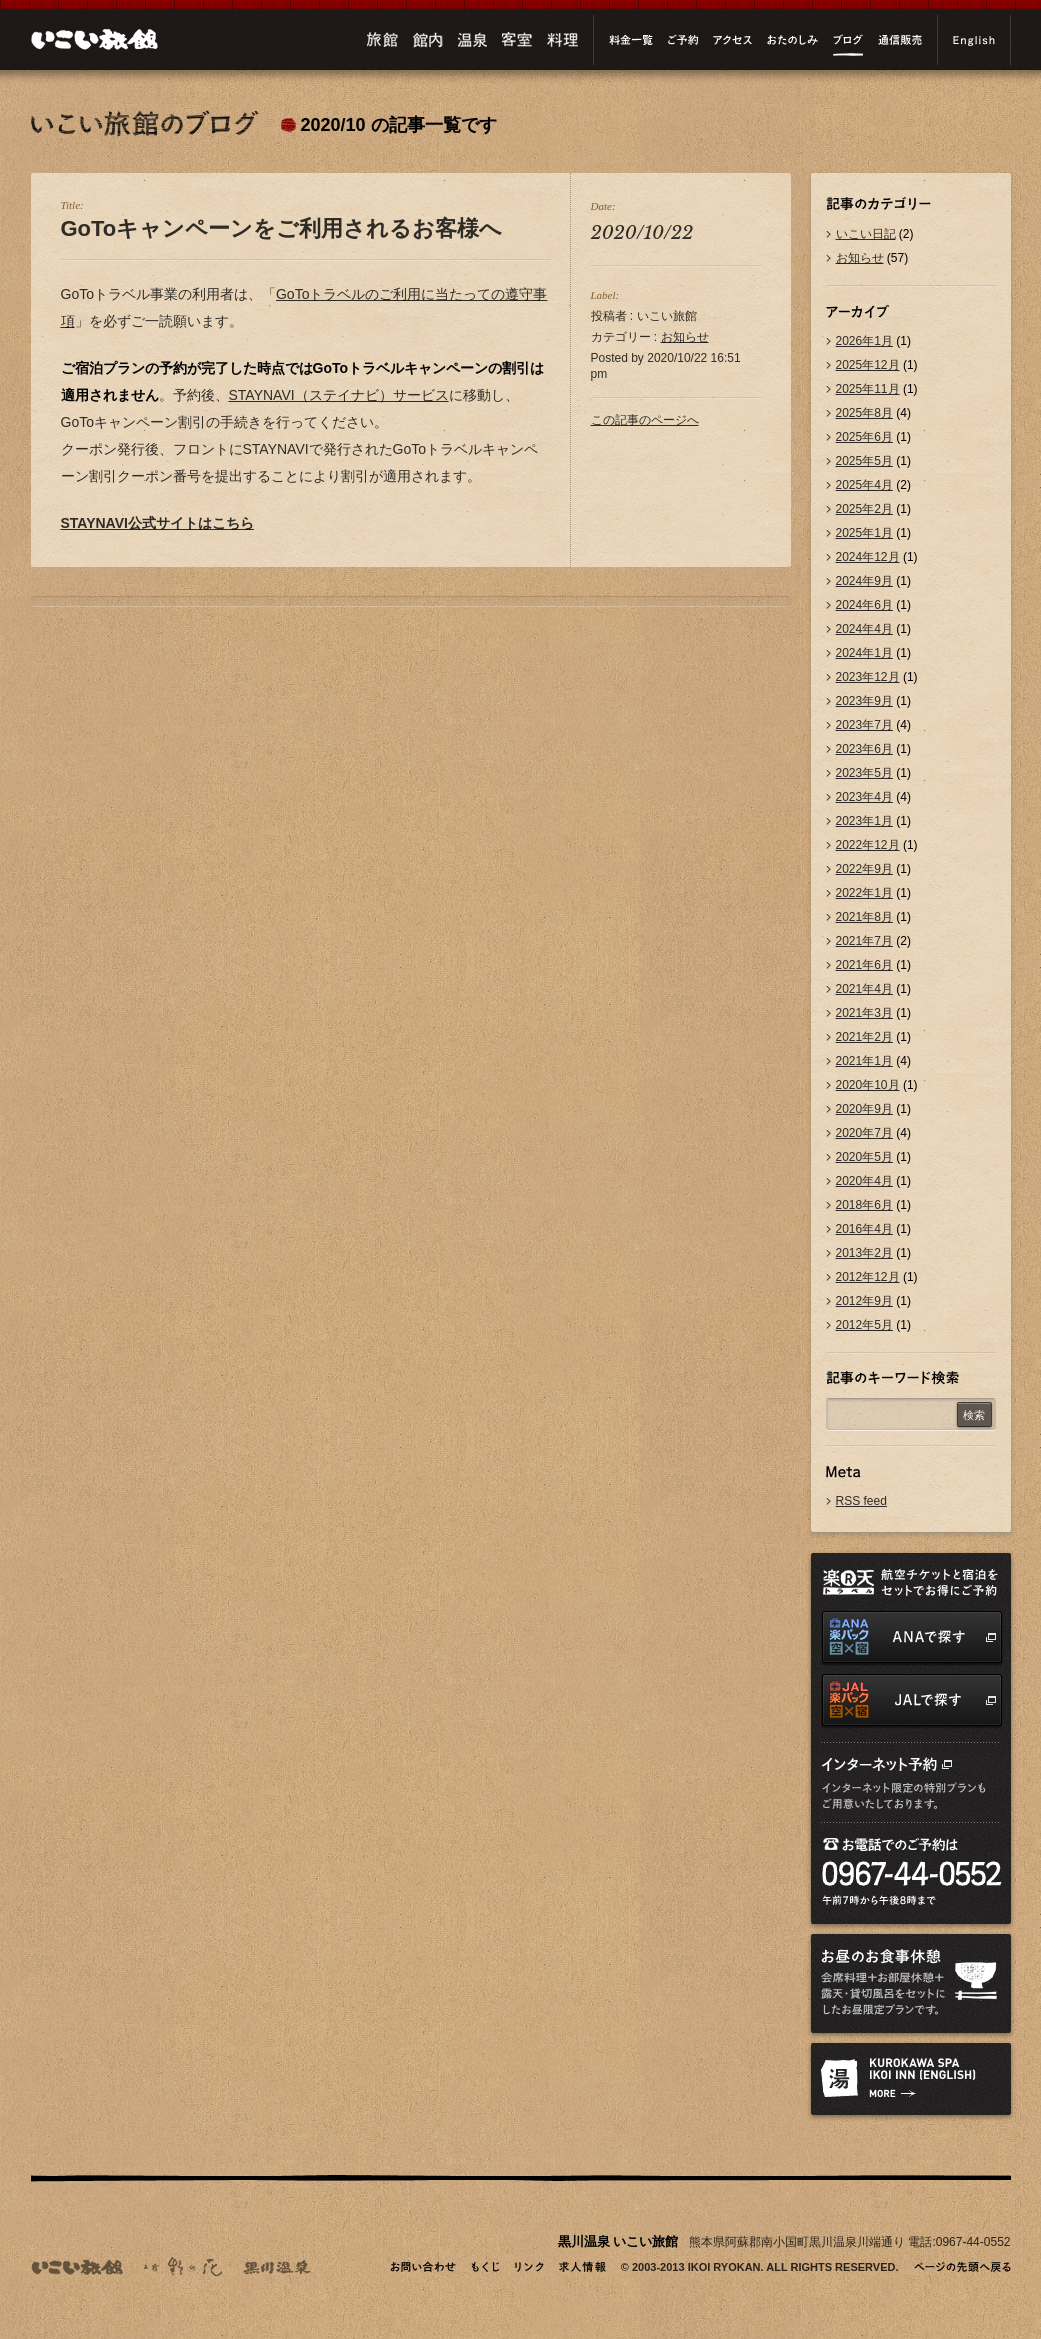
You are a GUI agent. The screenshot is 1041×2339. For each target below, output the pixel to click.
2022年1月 (864, 893)
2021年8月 (864, 917)
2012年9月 (864, 1301)
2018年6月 (864, 1205)
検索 (974, 1415)
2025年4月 (864, 485)
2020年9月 (864, 1109)
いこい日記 (866, 234)
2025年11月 (868, 389)
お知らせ (685, 337)
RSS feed (861, 1501)
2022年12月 (868, 845)
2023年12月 (868, 677)
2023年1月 (864, 821)
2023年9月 (864, 701)
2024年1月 (864, 653)
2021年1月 (864, 1061)
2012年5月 (864, 1325)
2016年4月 (864, 1229)
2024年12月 (868, 557)
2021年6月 (864, 965)
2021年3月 (864, 1013)
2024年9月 (864, 581)
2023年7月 (864, 725)
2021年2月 (864, 1037)
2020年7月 (864, 1133)
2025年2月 (864, 509)
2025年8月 (864, 413)
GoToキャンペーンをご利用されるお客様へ (282, 228)
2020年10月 (868, 1085)
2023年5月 (864, 773)
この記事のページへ (645, 420)
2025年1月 (864, 533)
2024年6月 (864, 605)
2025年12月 (868, 365)
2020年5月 (864, 1157)
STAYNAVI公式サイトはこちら (157, 523)
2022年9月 (864, 869)
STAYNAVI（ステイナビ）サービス (339, 395)
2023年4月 (864, 797)
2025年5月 (864, 461)
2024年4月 (864, 629)
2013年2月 (864, 1253)
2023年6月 (864, 749)
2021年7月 (864, 941)
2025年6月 (864, 437)
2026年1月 (864, 341)
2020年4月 (864, 1181)
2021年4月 (864, 989)
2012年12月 (868, 1277)
